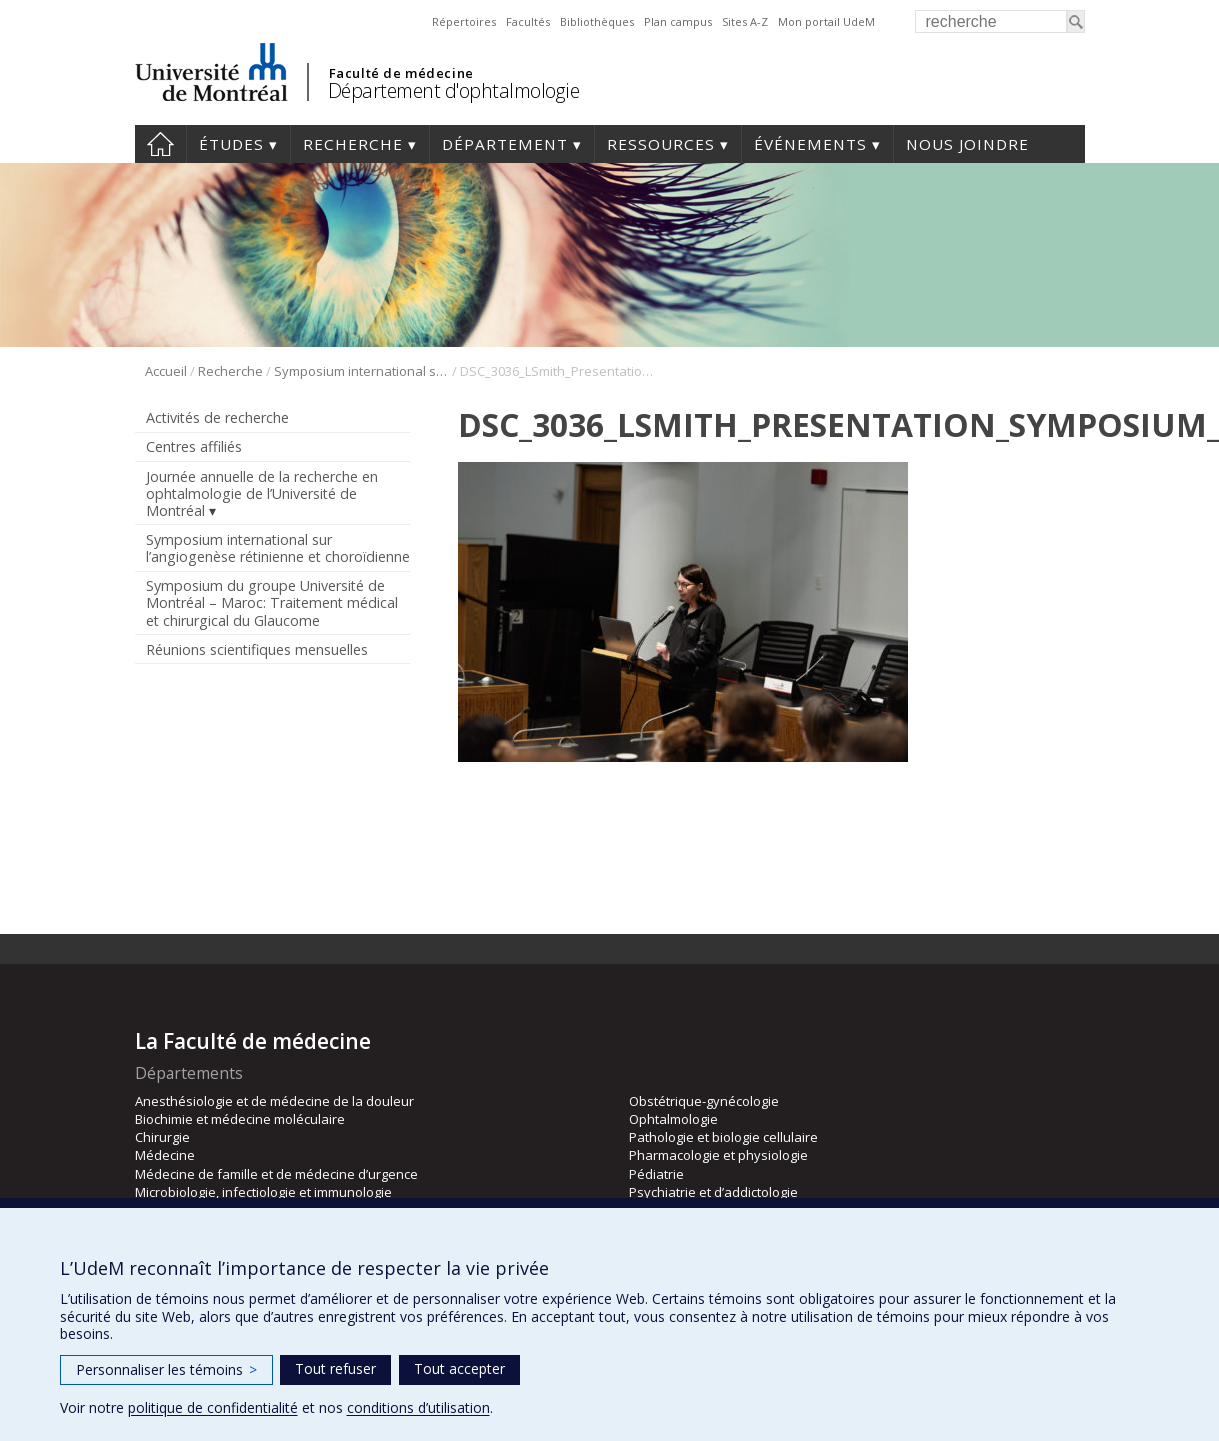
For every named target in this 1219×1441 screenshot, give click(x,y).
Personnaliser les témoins (166, 1369)
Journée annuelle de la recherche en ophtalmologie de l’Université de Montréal (262, 493)
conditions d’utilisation (418, 1407)
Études (231, 144)
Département (505, 144)
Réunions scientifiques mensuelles (257, 649)
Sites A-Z (745, 21)
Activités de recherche (217, 417)
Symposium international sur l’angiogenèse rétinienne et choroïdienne (361, 371)
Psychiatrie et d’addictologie (713, 1192)
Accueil (160, 144)
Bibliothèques (597, 21)
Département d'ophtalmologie (454, 90)
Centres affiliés (194, 446)
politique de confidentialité (213, 1407)
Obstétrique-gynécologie (704, 1101)
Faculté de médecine (401, 73)
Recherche (353, 144)
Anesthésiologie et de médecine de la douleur (274, 1101)
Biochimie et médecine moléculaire (240, 1119)
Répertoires (464, 21)
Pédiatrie (656, 1174)
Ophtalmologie (673, 1119)
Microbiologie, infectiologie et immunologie (263, 1192)
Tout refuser (335, 1368)
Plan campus (678, 21)
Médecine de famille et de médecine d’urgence (276, 1174)
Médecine (165, 1155)
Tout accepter (459, 1368)
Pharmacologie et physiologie (718, 1155)
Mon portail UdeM (826, 21)
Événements (810, 144)
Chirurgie (162, 1137)
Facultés (528, 21)
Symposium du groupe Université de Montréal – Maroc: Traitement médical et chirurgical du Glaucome (272, 602)
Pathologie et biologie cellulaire (723, 1137)
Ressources (661, 144)
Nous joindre (967, 144)
